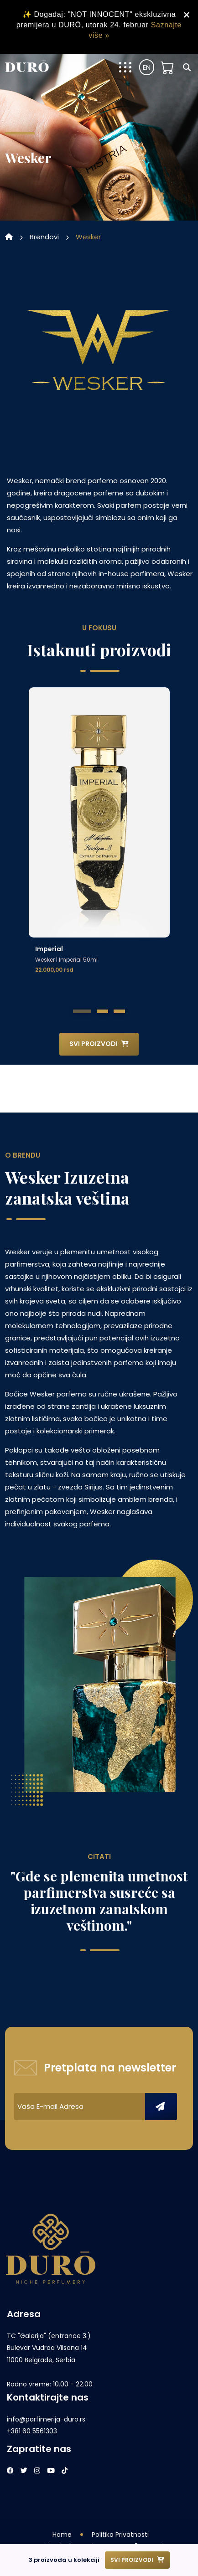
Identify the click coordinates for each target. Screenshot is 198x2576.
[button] (82, 1011)
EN (147, 67)
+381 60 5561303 (32, 2431)
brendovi (44, 237)
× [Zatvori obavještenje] (186, 15)
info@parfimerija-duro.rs (46, 2419)
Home (62, 2534)
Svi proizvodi (99, 1043)
